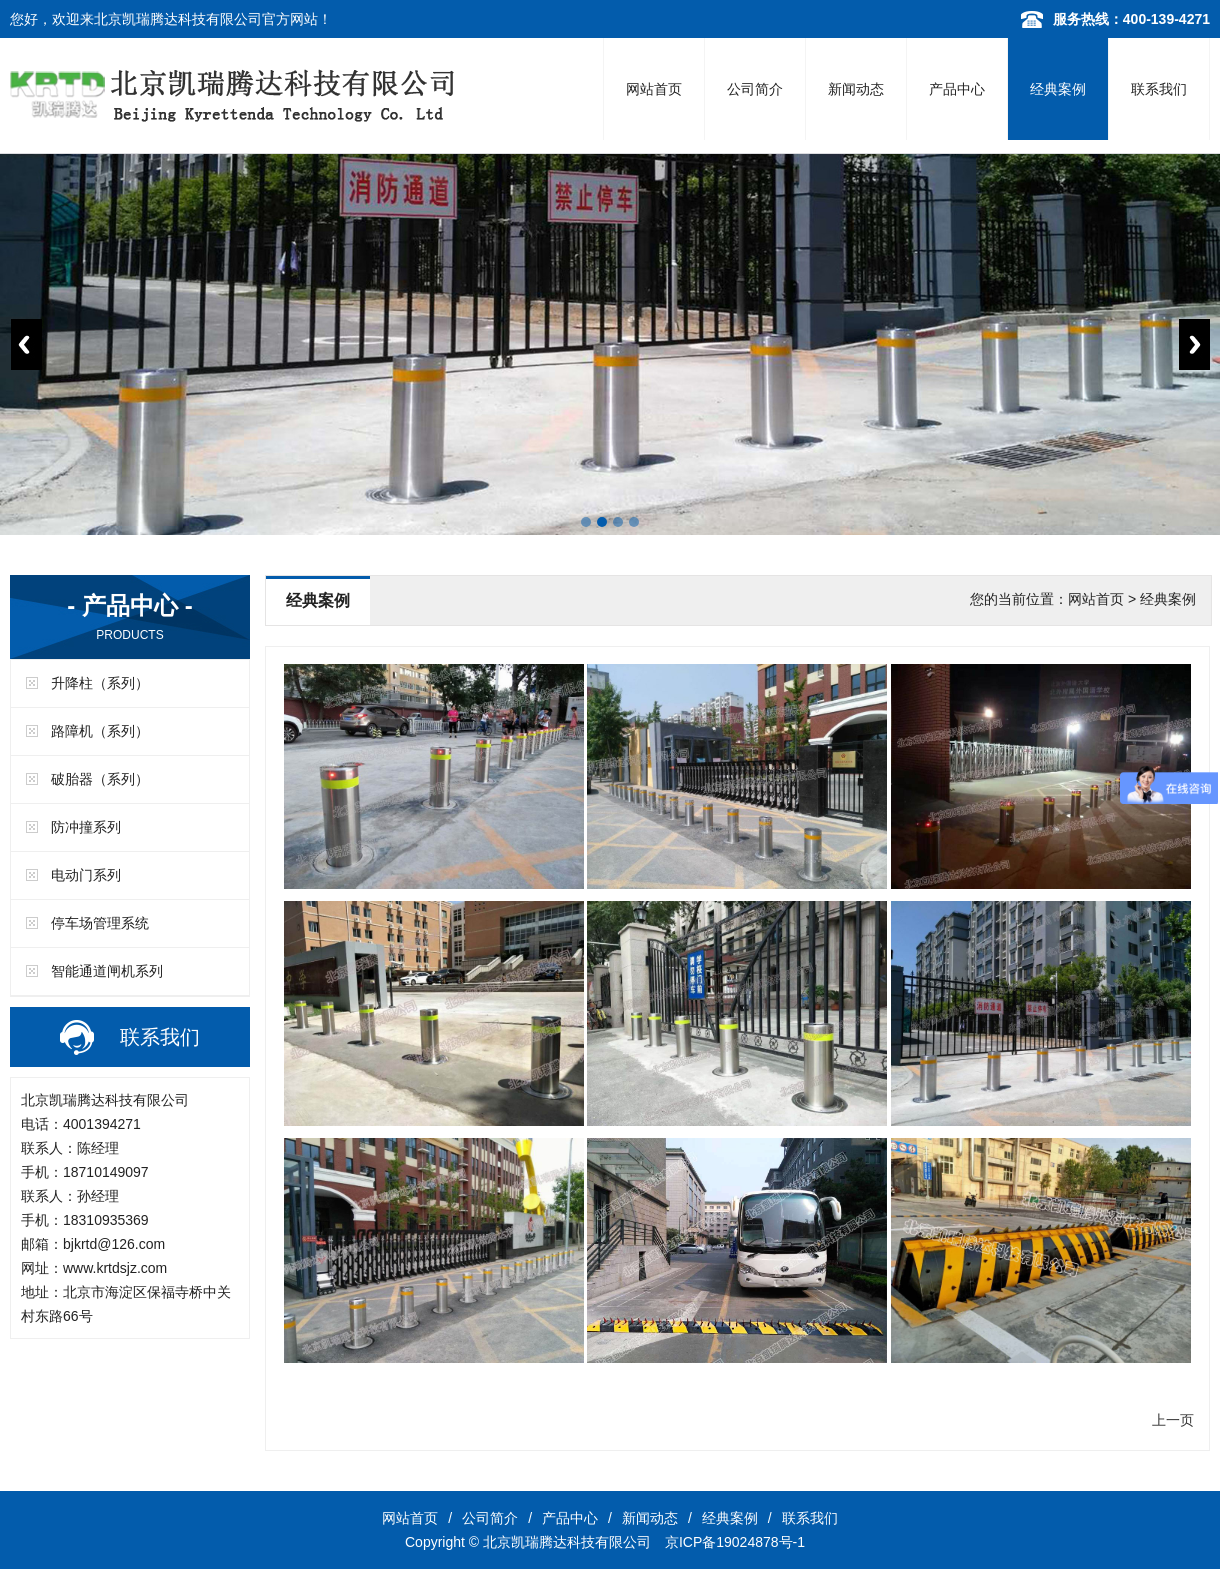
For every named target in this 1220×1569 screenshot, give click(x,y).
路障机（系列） (100, 731)
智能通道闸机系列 (107, 971)
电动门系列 (86, 875)
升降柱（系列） (100, 683)
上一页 (1173, 1420)
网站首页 (654, 89)
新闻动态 (856, 89)
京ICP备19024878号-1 (735, 1542)
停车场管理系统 (100, 923)
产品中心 (957, 89)
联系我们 (1159, 89)
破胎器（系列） (100, 779)
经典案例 (1058, 89)
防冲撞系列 (86, 827)
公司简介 (755, 89)
